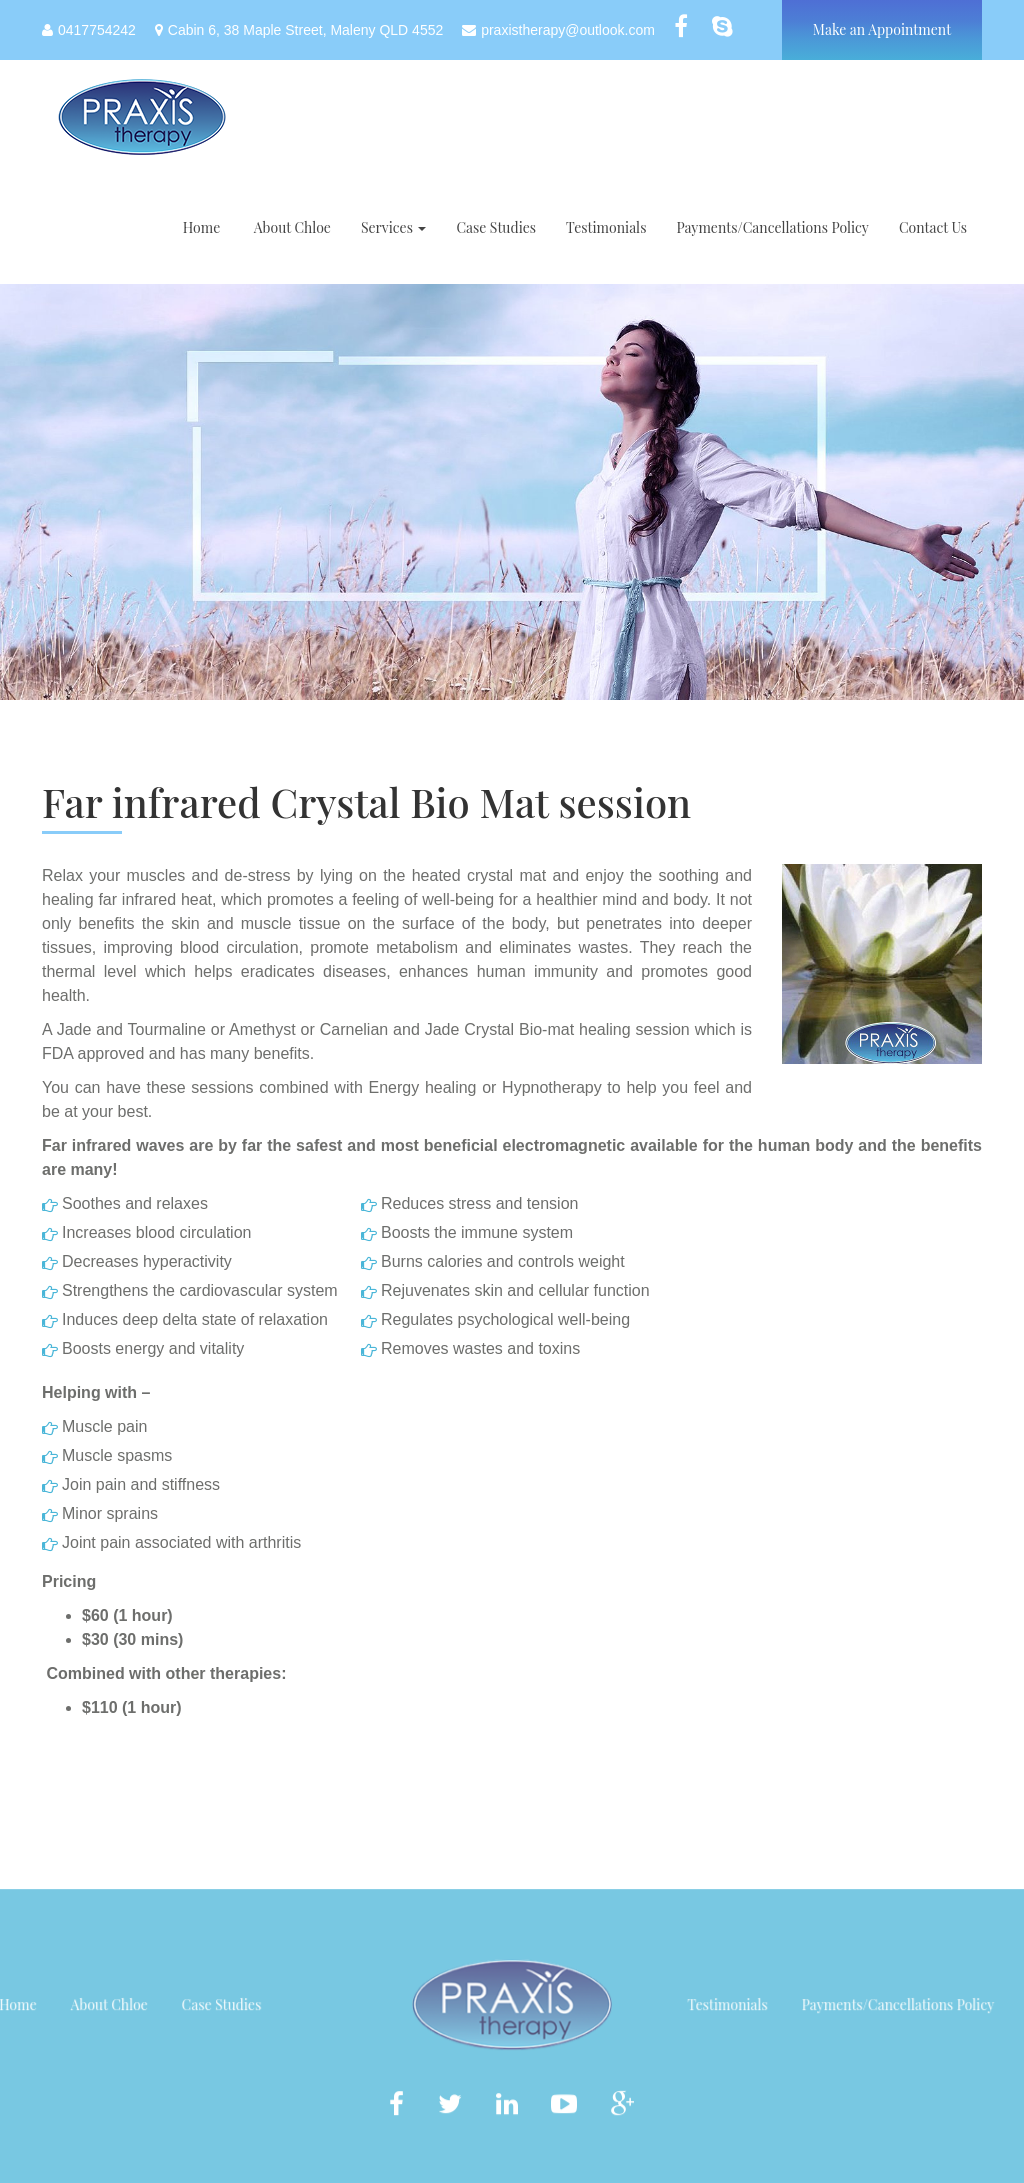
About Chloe (290, 227)
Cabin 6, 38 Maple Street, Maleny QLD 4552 (299, 30)
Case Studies (496, 227)
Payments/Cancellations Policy (772, 227)
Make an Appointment (882, 29)
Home (202, 227)
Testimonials (606, 227)
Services (393, 227)
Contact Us (933, 227)
